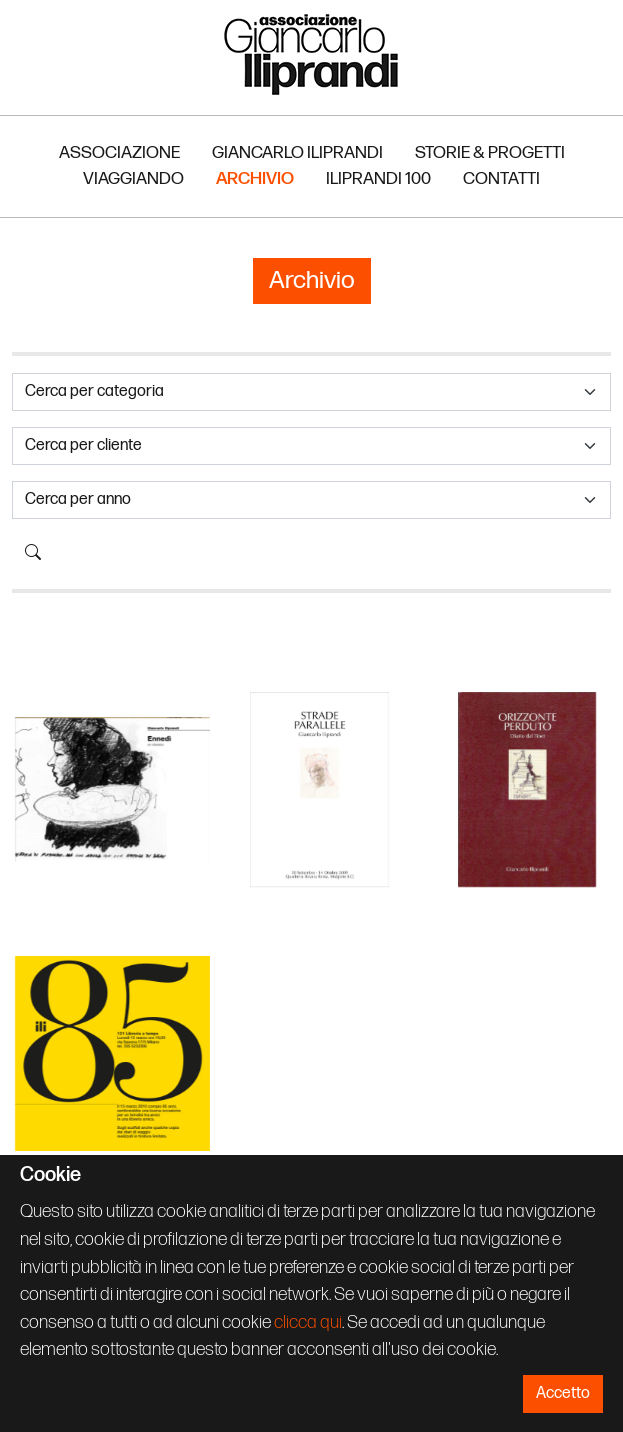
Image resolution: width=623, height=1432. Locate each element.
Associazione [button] (119, 152)
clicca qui (308, 1322)
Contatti (501, 178)
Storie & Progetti (490, 152)
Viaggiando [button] (133, 178)
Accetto (563, 1393)
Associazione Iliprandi (312, 53)
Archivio (255, 178)
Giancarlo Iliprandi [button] (297, 152)
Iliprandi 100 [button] (378, 178)
